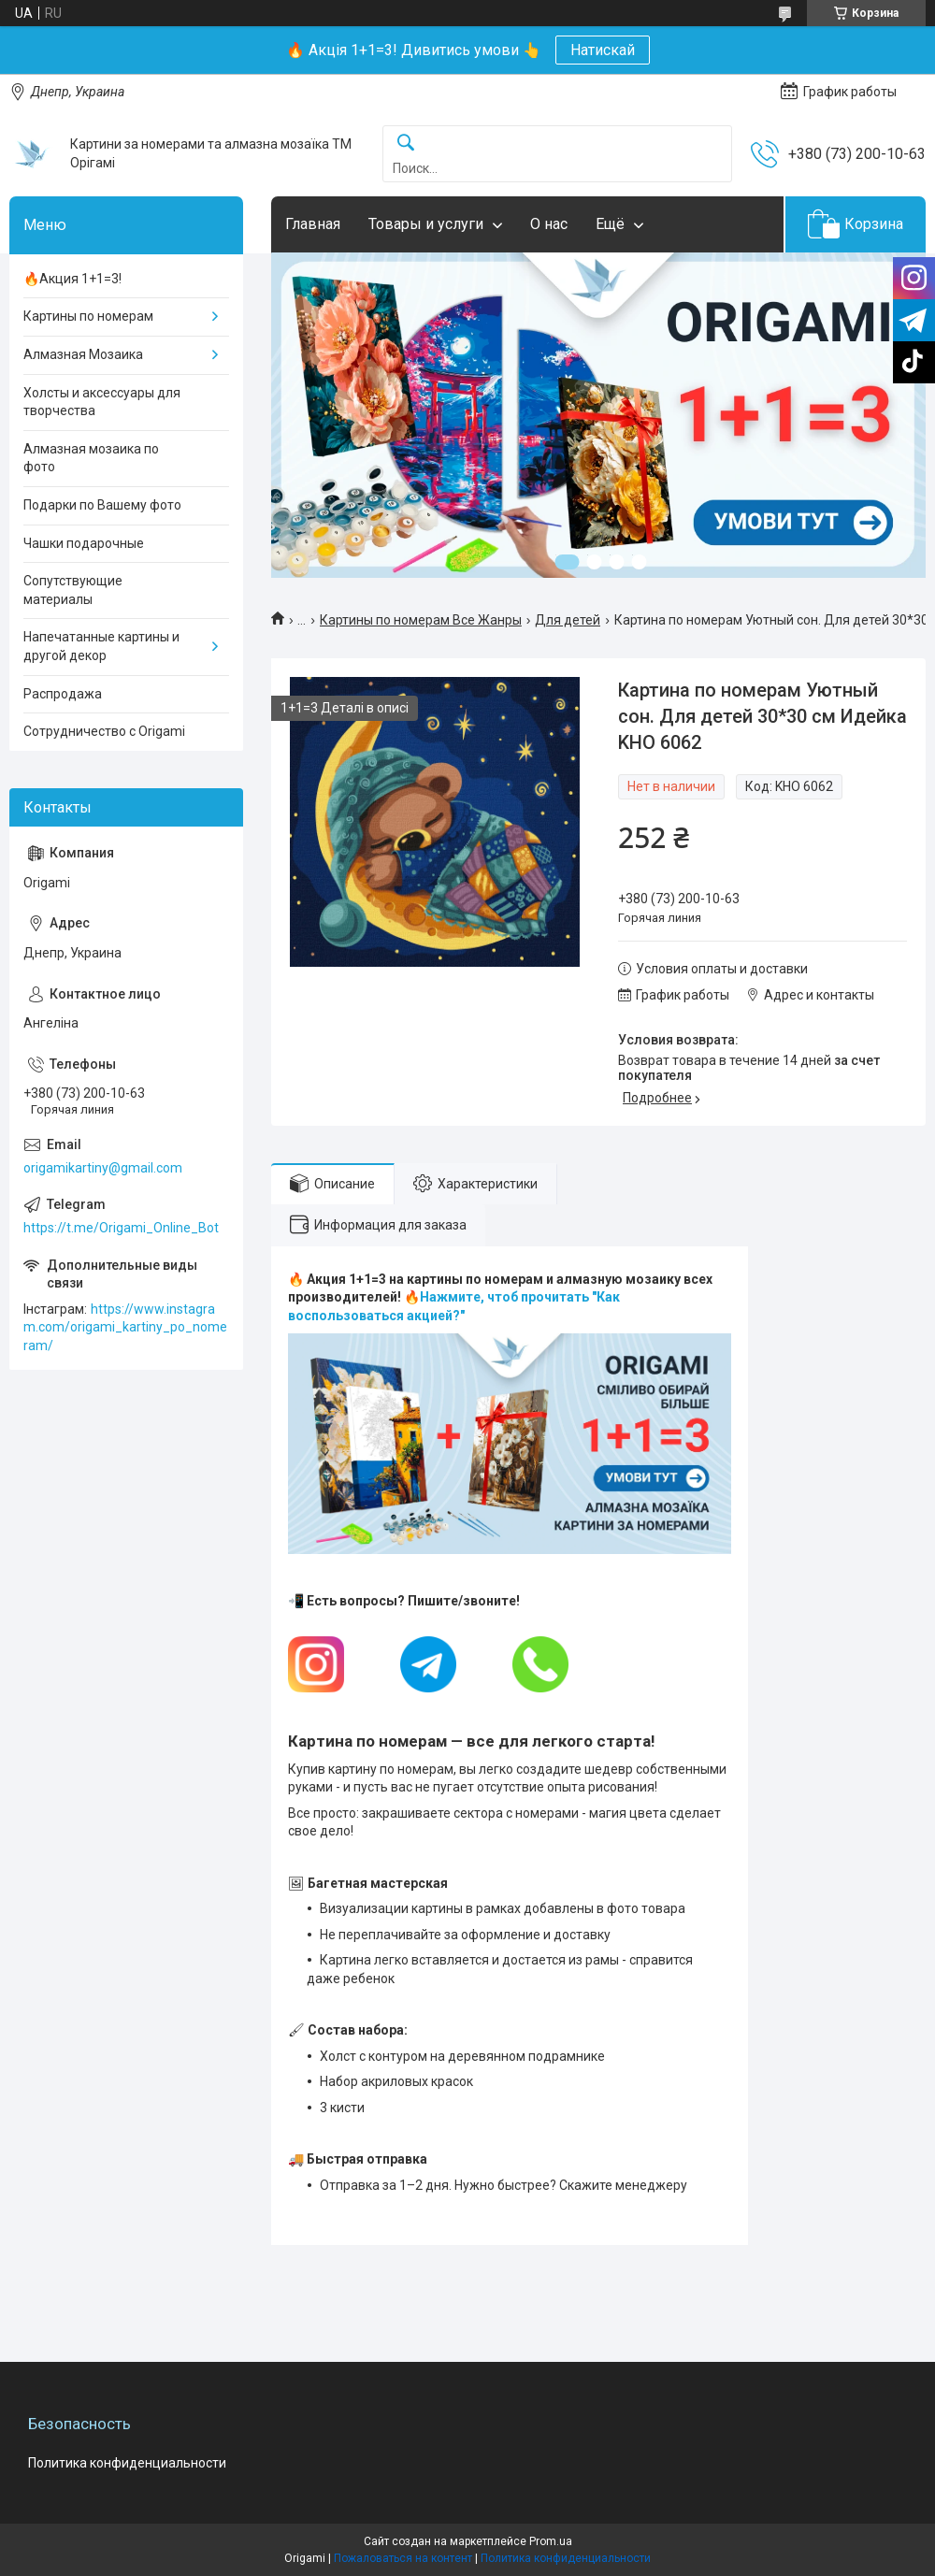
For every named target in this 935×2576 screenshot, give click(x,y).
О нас (549, 224)
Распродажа (62, 693)
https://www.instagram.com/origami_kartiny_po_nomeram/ (125, 1327)
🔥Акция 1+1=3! (72, 278)
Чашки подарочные (83, 543)
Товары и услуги (425, 224)
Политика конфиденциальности (127, 2462)
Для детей (567, 619)
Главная (312, 224)
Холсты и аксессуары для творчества (101, 402)
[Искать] (406, 143)
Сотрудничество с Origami (104, 731)
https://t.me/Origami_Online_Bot (121, 1227)
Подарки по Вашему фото (102, 504)
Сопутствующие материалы (72, 590)
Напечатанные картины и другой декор (101, 646)
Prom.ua (550, 2541)
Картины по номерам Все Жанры (421, 619)
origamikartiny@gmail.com (102, 1167)
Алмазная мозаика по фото (91, 458)
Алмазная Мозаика (83, 354)
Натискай (602, 50)
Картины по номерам (88, 316)
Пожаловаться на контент (403, 2558)
